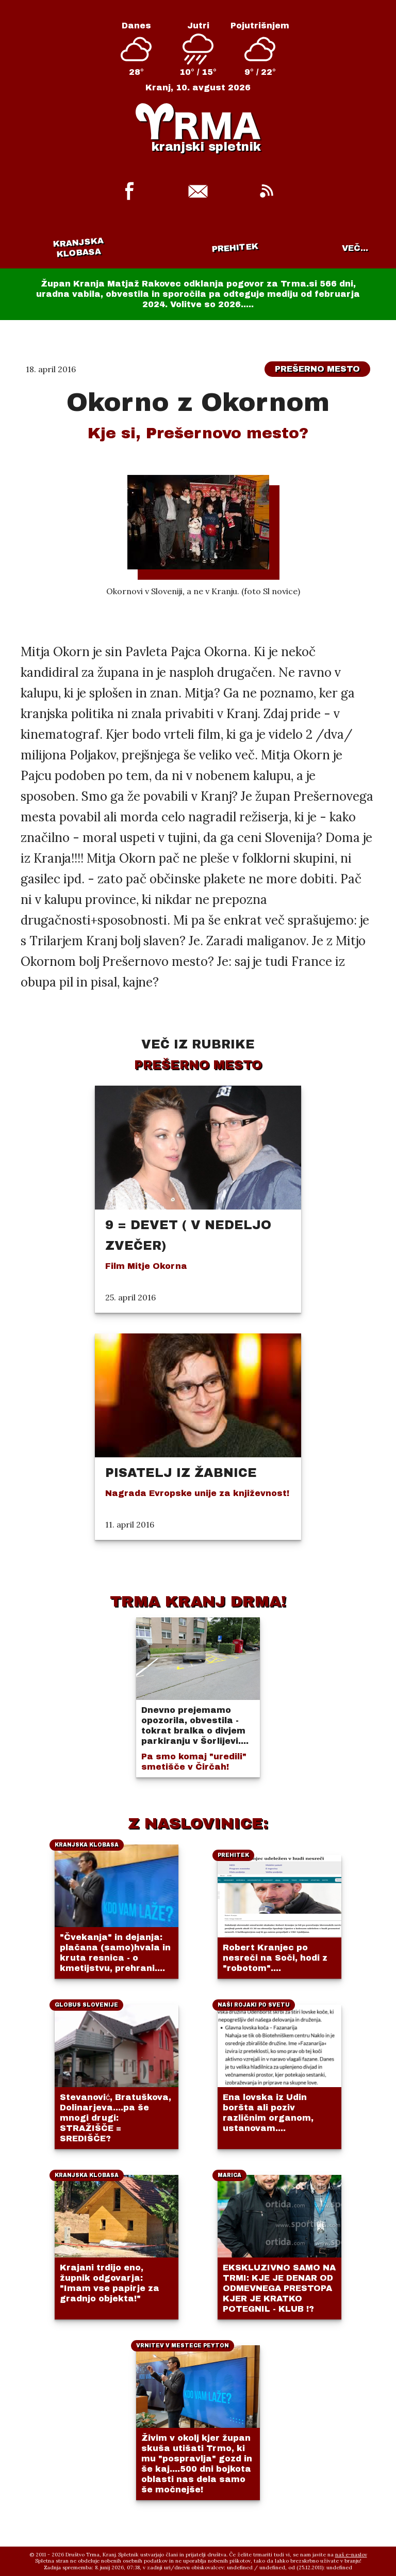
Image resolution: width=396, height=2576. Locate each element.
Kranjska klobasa (78, 247)
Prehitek (234, 247)
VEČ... (355, 248)
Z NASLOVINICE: (198, 1823)
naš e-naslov (351, 2554)
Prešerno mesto (317, 368)
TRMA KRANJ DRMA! (198, 1601)
